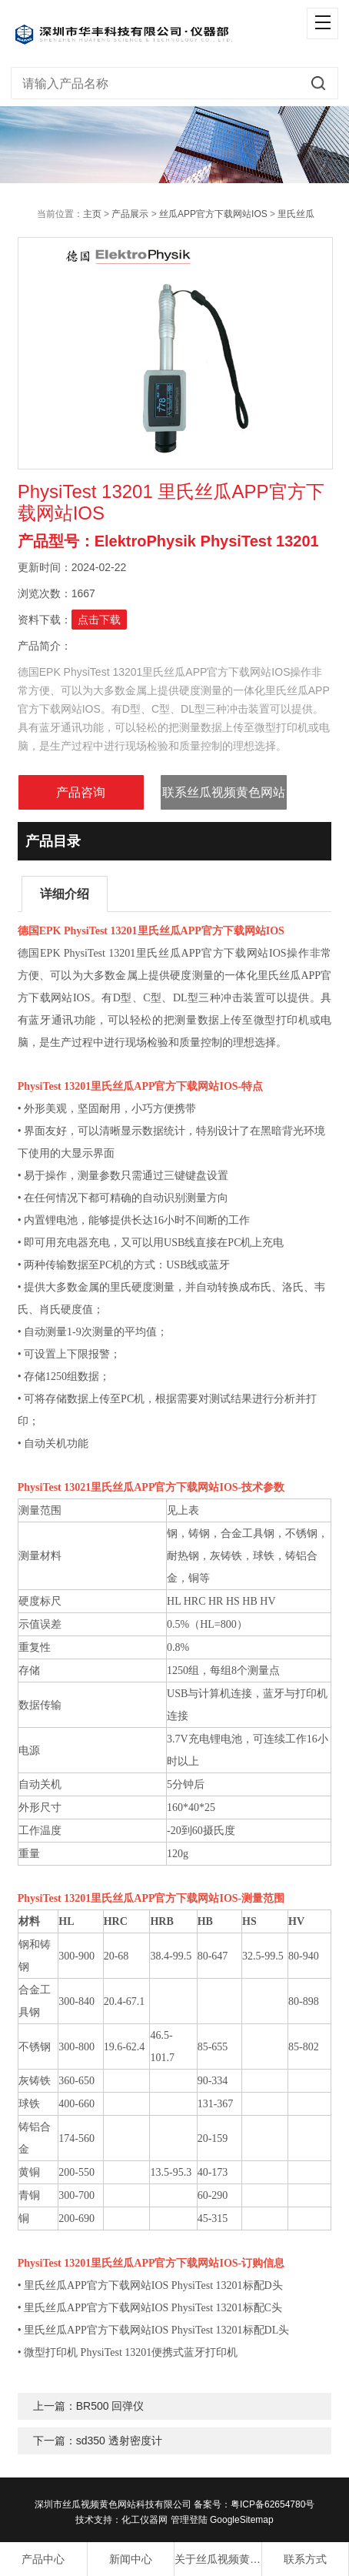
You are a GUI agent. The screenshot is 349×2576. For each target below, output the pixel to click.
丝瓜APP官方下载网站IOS (213, 214)
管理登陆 (189, 2519)
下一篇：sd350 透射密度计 (97, 2440)
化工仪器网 (144, 2519)
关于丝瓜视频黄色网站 (217, 2559)
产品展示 (129, 214)
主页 (92, 214)
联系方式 (305, 2559)
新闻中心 (130, 2559)
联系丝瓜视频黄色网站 (223, 792)
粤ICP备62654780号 (272, 2504)
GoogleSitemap (242, 2519)
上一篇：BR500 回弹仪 (89, 2406)
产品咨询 (80, 792)
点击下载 (99, 619)
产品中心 (43, 2559)
